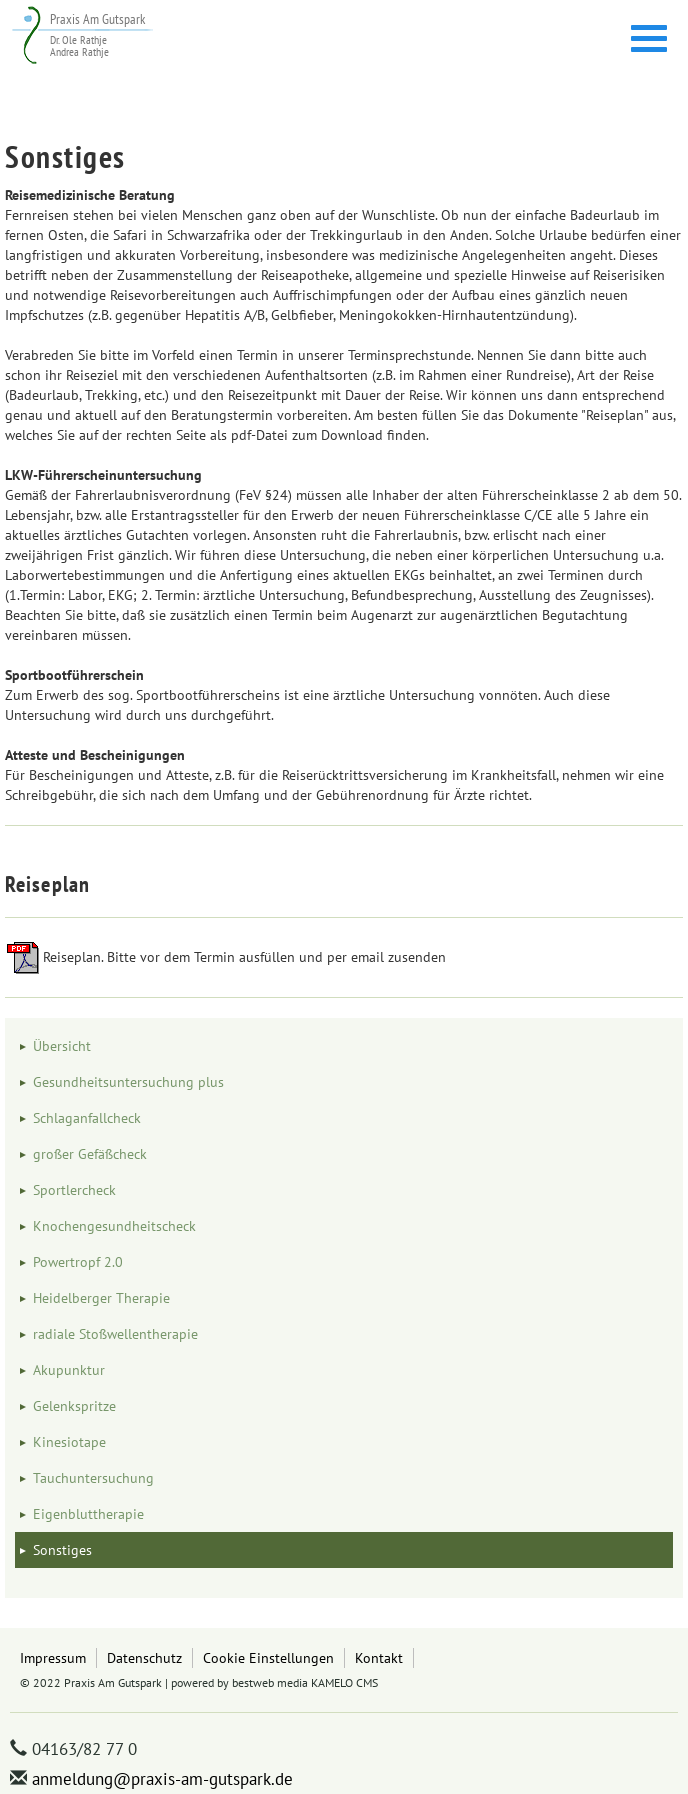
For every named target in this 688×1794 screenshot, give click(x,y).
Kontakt (379, 1657)
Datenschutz (144, 1657)
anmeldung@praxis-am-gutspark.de (162, 1779)
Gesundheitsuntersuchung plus (128, 1082)
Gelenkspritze (74, 1406)
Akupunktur (69, 1370)
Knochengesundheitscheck (114, 1226)
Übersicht (62, 1046)
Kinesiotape (69, 1442)
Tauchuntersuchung (93, 1478)
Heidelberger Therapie (101, 1298)
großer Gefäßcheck (90, 1154)
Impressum (53, 1657)
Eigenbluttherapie (88, 1514)
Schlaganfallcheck (87, 1118)
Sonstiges (62, 1550)
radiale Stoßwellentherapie (115, 1334)
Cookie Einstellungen (268, 1657)
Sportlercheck (74, 1190)
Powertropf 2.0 (78, 1262)
